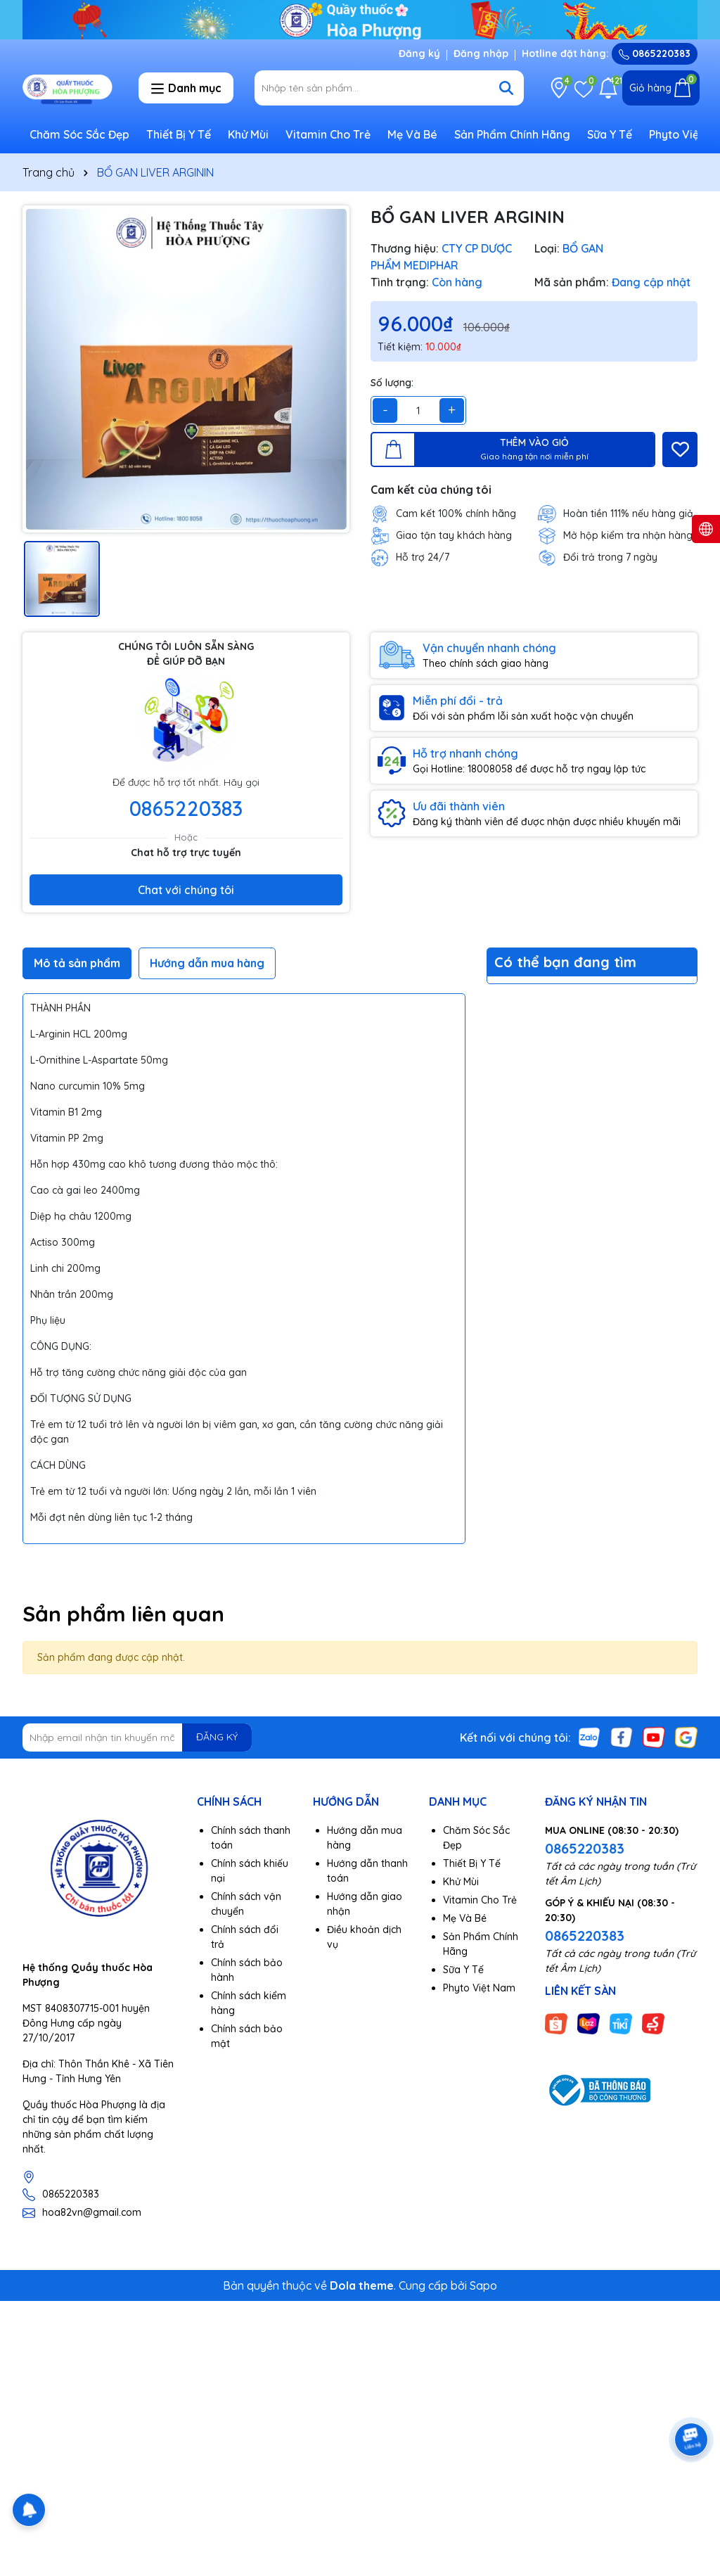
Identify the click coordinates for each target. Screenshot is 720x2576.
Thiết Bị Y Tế (178, 134)
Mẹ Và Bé (412, 134)
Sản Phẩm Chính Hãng (512, 134)
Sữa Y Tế (609, 134)
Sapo (483, 2285)
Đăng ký (419, 53)
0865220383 (654, 53)
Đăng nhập (481, 53)
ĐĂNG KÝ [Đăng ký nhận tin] (217, 1736)
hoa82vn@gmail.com (91, 2212)
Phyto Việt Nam (479, 1988)
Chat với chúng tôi (186, 890)
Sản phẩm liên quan (123, 1613)
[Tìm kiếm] (506, 88)
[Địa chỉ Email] (137, 1737)
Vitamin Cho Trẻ (328, 134)
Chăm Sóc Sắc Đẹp (79, 134)
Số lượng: (392, 382)
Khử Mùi (248, 134)
